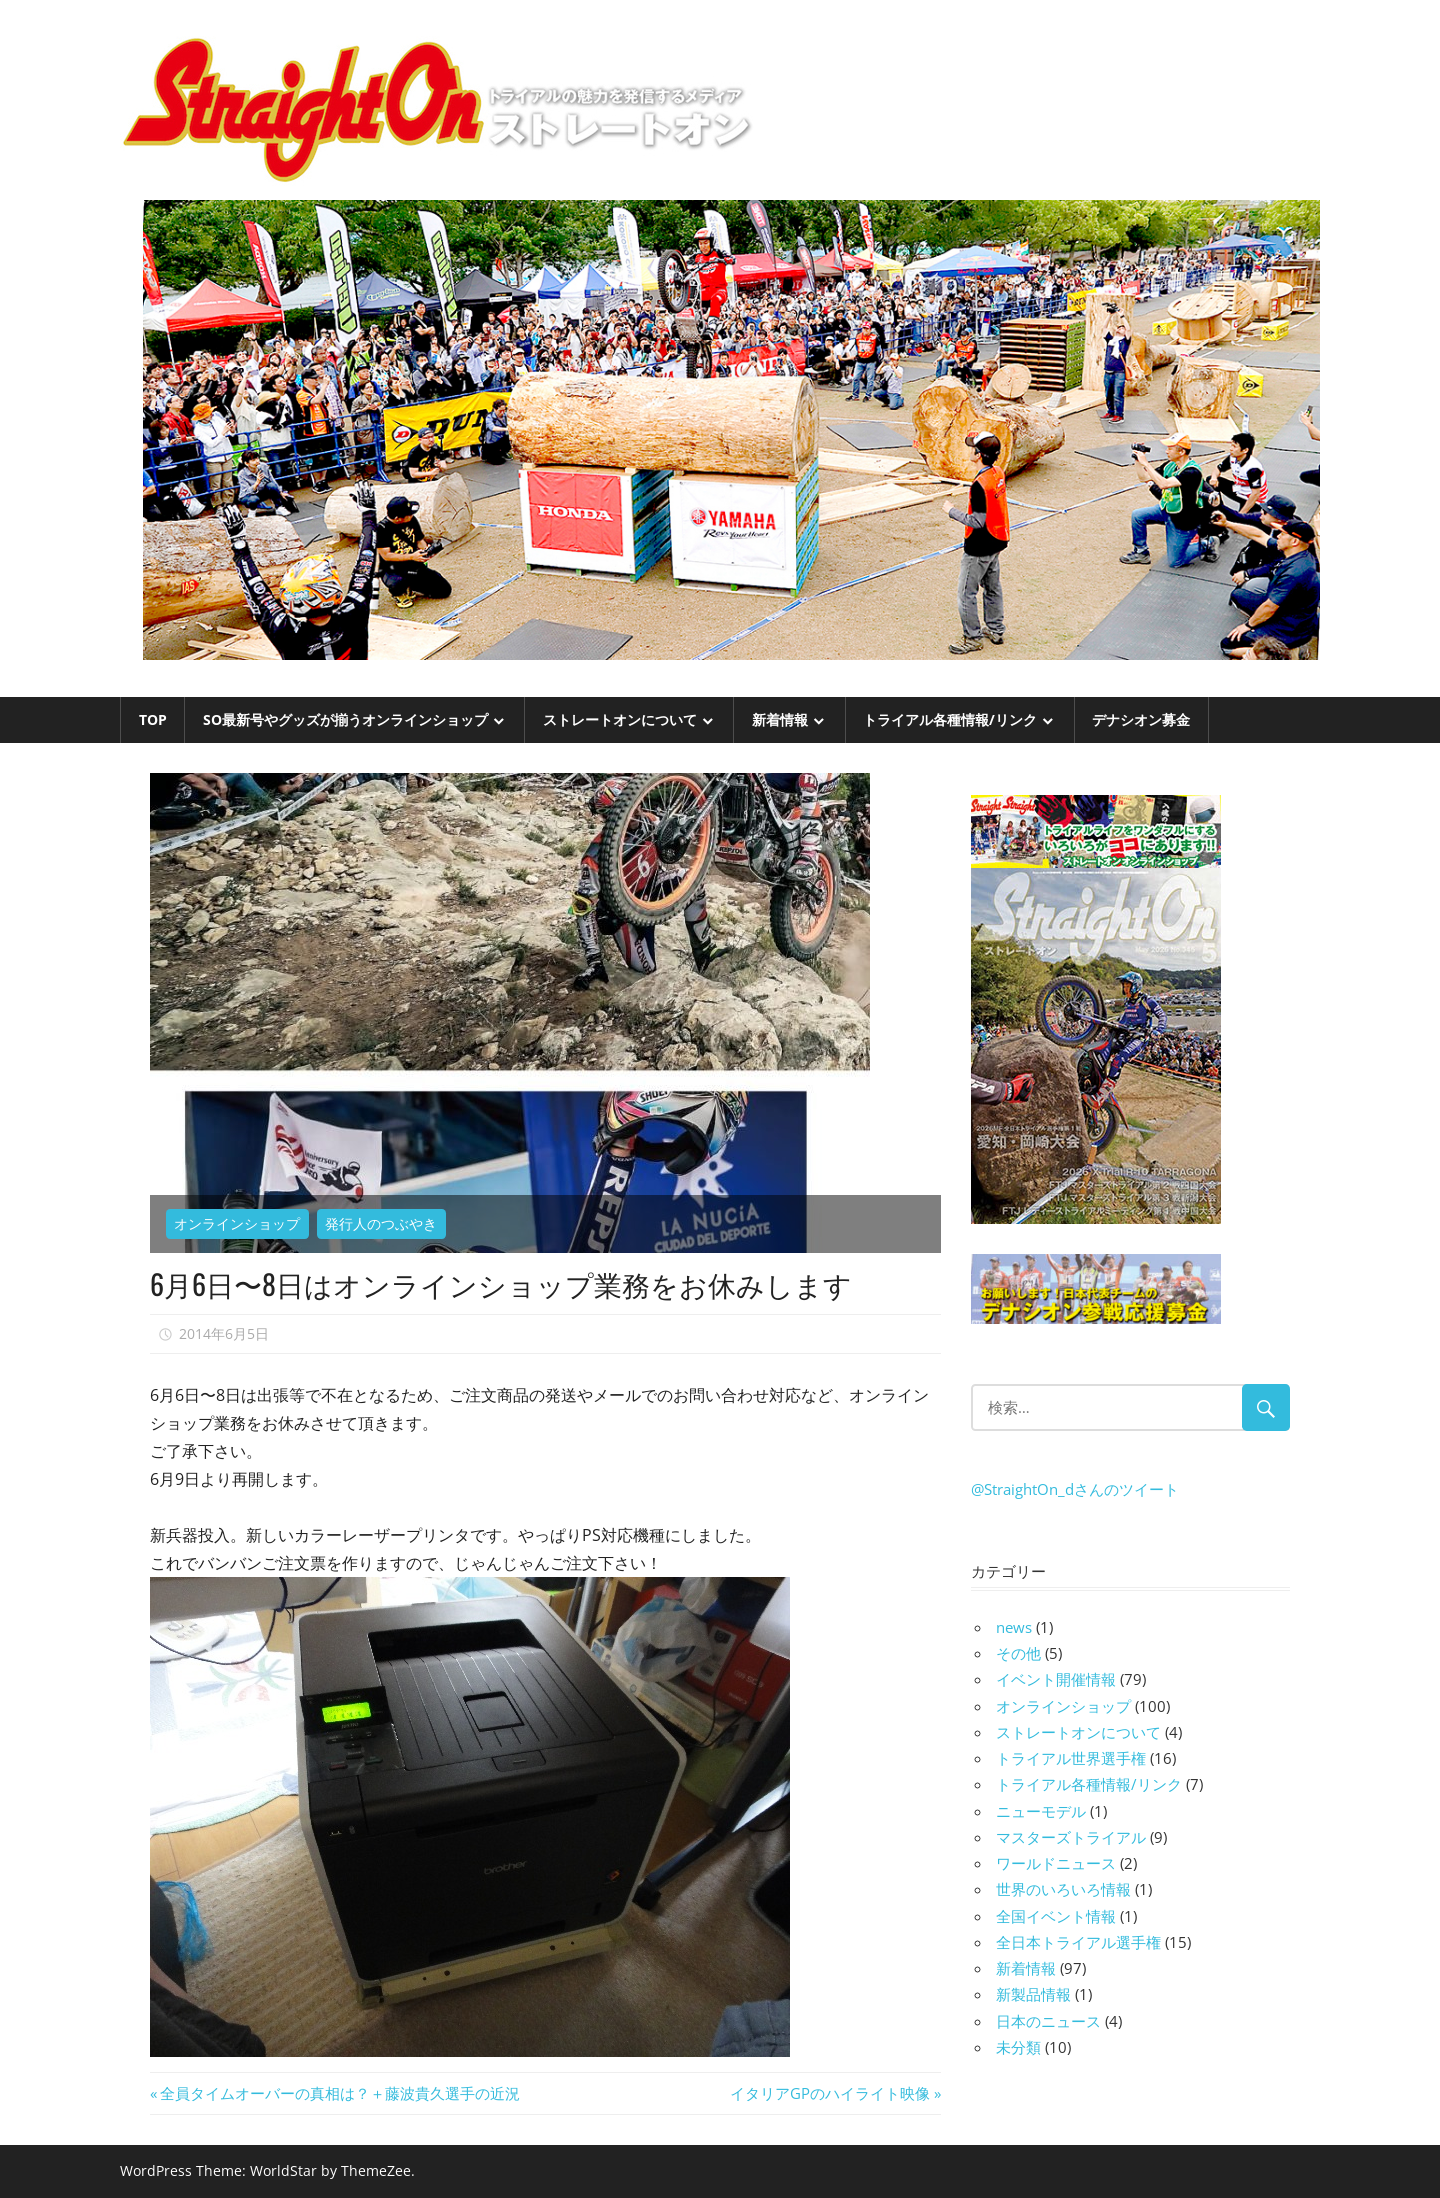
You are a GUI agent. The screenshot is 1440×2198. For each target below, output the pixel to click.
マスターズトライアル (1071, 1837)
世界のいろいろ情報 (1063, 1889)
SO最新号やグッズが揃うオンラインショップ (345, 719)
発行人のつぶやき (381, 1223)
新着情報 (780, 719)
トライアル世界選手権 (1071, 1758)
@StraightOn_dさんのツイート (1075, 1489)
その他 (1018, 1653)
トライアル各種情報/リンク (950, 719)
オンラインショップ (237, 1223)
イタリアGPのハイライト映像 (830, 2093)
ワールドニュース (1056, 1863)
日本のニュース (1048, 2021)
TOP (153, 719)
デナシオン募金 (1141, 719)
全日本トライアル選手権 (1078, 1942)
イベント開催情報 (1056, 1679)
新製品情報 (1033, 1994)
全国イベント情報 (1056, 1916)
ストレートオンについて (620, 719)
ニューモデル (1041, 1811)
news (1014, 1627)
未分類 (1018, 2047)
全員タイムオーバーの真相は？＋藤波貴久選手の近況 (339, 2093)
